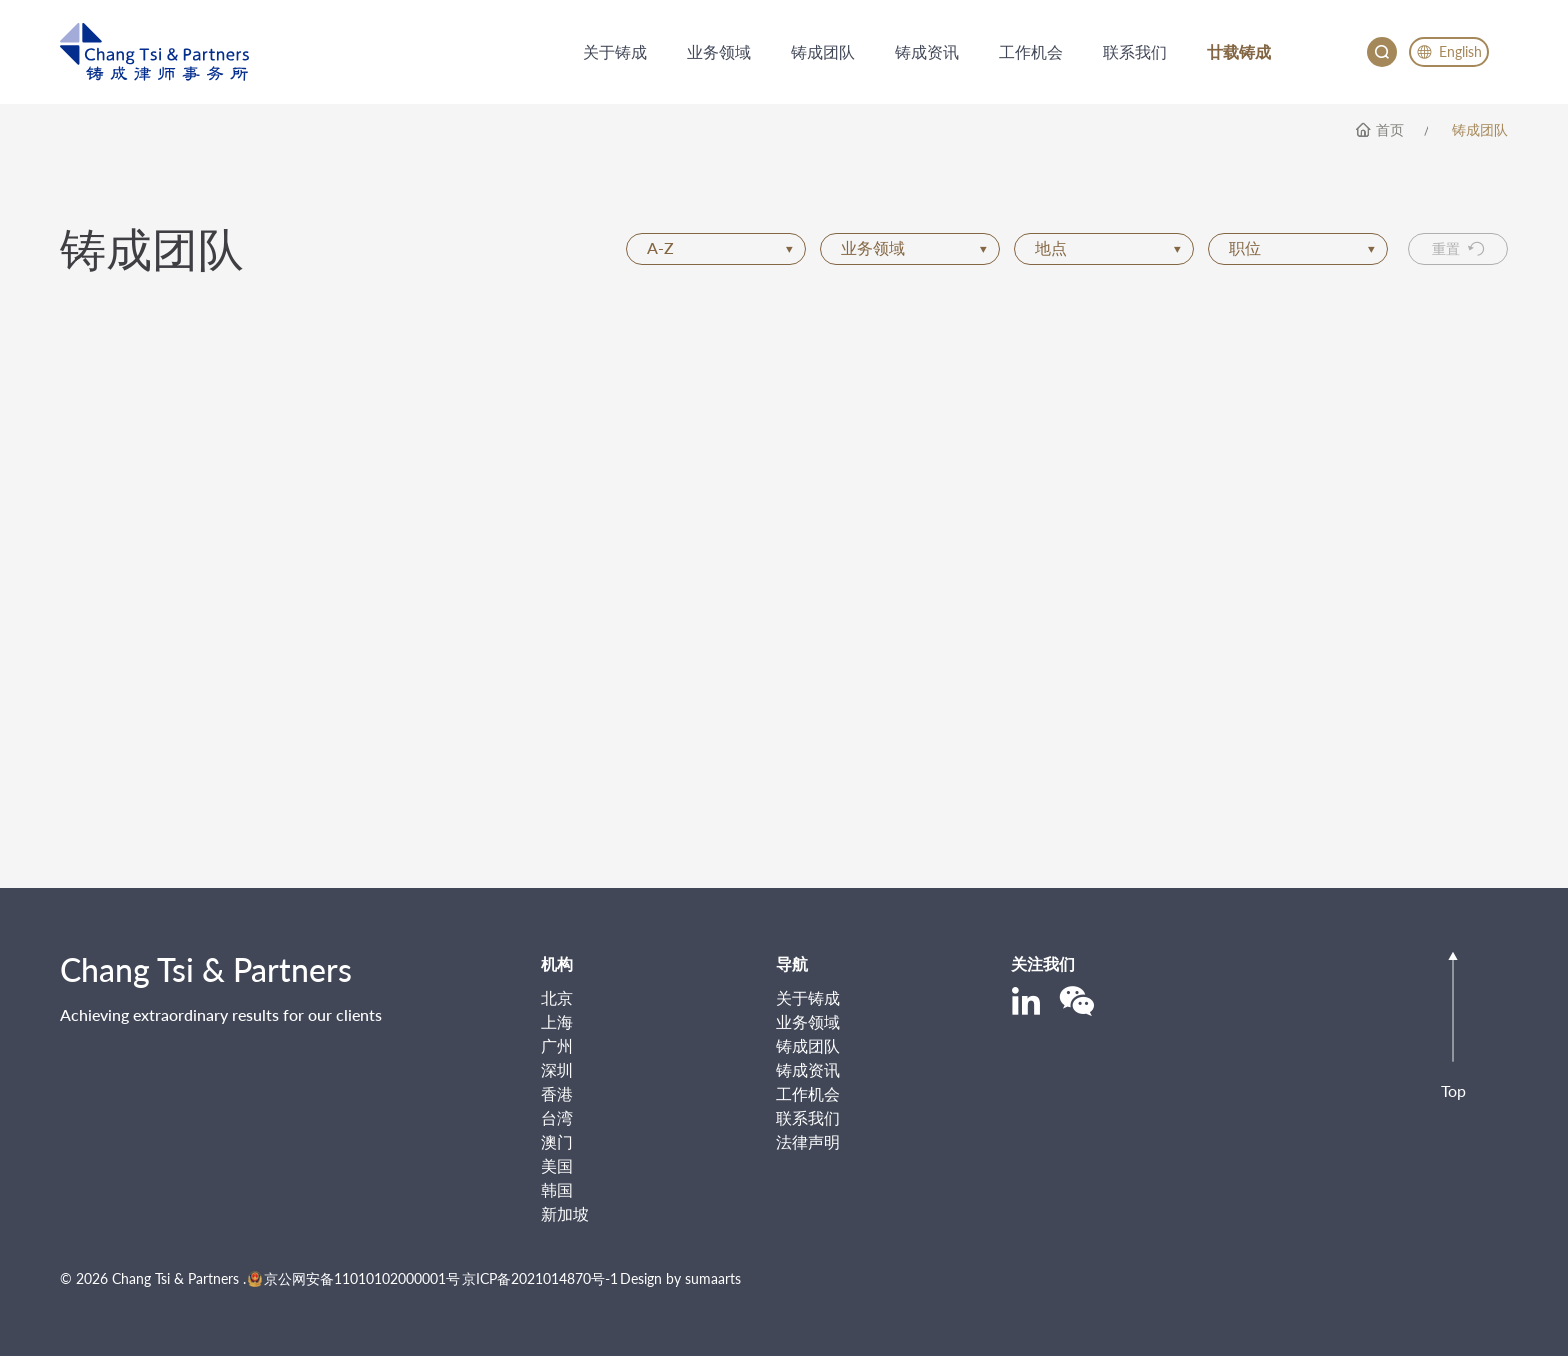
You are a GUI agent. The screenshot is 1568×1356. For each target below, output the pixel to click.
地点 (1108, 247)
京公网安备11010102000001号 (354, 1278)
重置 (1458, 248)
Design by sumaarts (680, 1278)
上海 (557, 1021)
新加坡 (565, 1213)
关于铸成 (808, 997)
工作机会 (808, 1093)
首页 (1390, 130)
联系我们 (808, 1117)
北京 (557, 997)
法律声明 (808, 1141)
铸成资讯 (808, 1069)
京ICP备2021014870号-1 (540, 1278)
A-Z (720, 247)
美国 (557, 1165)
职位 (1302, 247)
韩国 (557, 1189)
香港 (557, 1093)
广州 (557, 1045)
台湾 (557, 1117)
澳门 (557, 1141)
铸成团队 (1480, 130)
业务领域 (914, 247)
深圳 (557, 1069)
